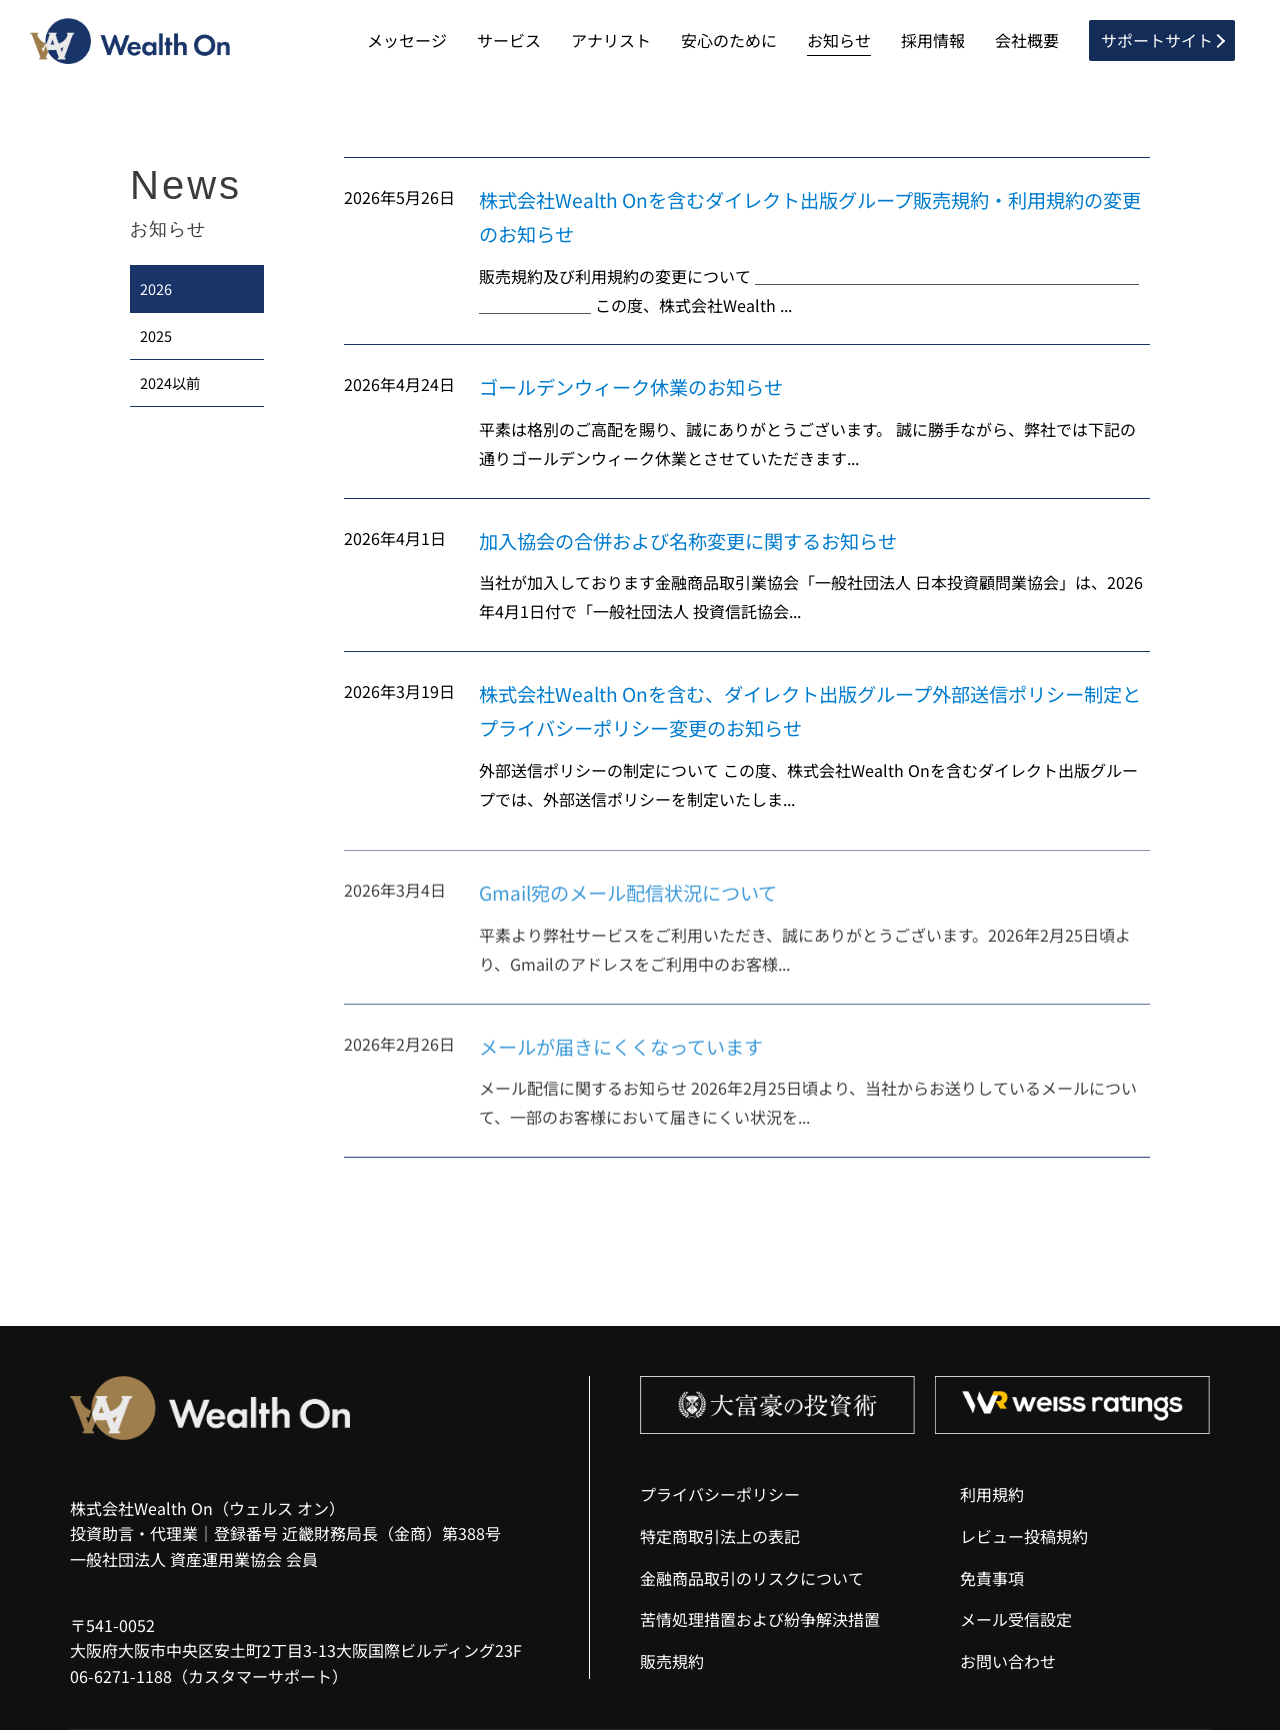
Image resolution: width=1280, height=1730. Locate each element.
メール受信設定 (1016, 1619)
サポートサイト (1157, 40)
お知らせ (839, 40)
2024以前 (170, 382)
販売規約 (672, 1661)
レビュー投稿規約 (1024, 1536)
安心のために (729, 40)
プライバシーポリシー (720, 1494)
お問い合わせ (1008, 1661)
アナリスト (611, 40)
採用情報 (933, 40)
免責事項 (992, 1578)
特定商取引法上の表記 (720, 1536)
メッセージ (407, 40)
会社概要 (1027, 40)
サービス (509, 40)
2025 (156, 335)
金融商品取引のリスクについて (752, 1578)
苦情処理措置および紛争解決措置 (760, 1619)
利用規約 (992, 1494)
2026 (156, 288)
